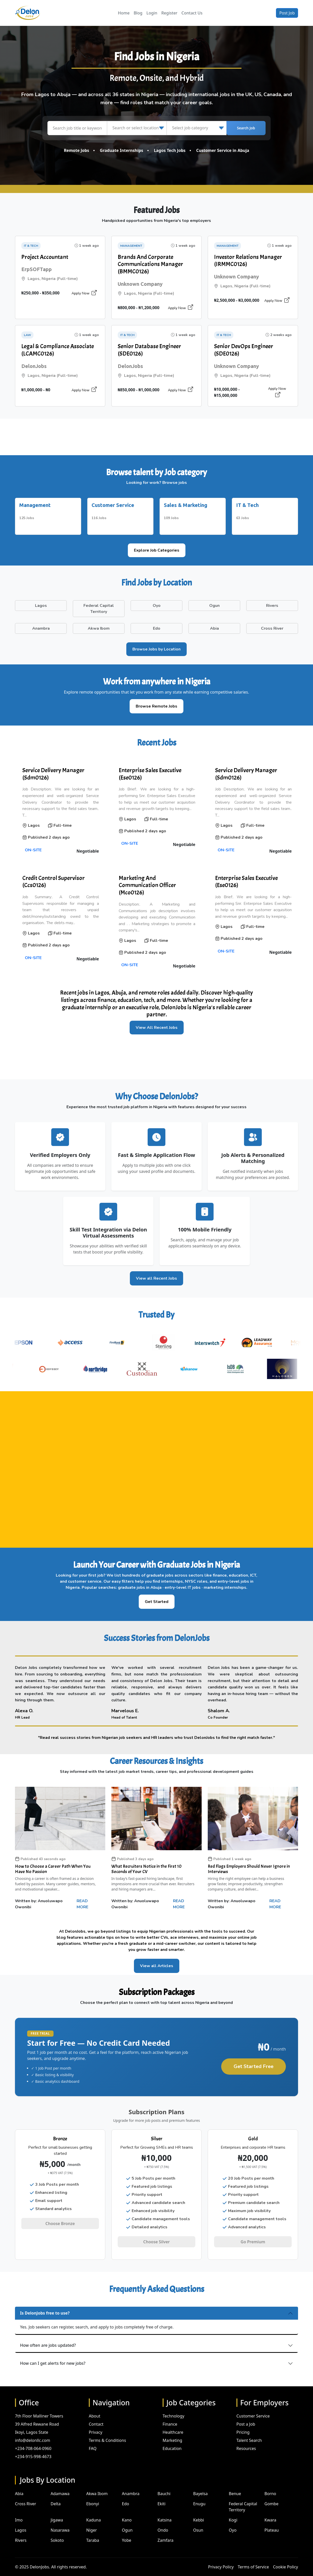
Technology (173, 2404)
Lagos (20, 2518)
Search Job (245, 128)
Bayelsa (200, 2481)
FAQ (92, 2436)
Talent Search (249, 2428)
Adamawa (60, 2481)
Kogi (233, 2508)
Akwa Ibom (97, 2481)
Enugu (199, 2491)
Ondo (163, 2518)
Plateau (272, 2518)
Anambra (131, 2481)
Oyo (232, 2518)
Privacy (95, 2420)
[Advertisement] (156, 436)
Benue (235, 2481)
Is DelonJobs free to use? (44, 2301)
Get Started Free (253, 2060)
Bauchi (164, 2481)
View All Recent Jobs (157, 1021)
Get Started (156, 1595)
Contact (96, 2412)
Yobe (126, 2528)
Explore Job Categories (156, 544)
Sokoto (57, 2528)
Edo (125, 2491)
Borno (270, 2481)
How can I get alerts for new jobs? (52, 2351)
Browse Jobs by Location (156, 643)
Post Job (287, 13)
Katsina (164, 2508)
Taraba (92, 2528)
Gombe (272, 2491)
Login (151, 13)
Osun (198, 2518)
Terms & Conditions (107, 2428)
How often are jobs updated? (48, 2333)
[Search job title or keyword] (77, 128)
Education (172, 2436)
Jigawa (57, 2508)
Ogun (127, 2518)
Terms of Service (253, 2554)
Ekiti (161, 2491)
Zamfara (165, 2528)
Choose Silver (156, 2235)
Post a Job (245, 2412)
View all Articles (156, 1960)
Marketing (172, 2428)
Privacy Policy (221, 2554)
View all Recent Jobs (156, 1272)
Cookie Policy (285, 2554)
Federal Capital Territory (243, 2494)
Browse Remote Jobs (156, 700)
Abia (19, 2481)
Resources (246, 2436)
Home (124, 13)
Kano (127, 2508)
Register (169, 13)
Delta (56, 2491)
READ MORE (82, 1898)
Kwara (270, 2508)
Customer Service (253, 2404)
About (94, 2404)
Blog (138, 13)
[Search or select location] (137, 128)
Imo (19, 2508)
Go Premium (253, 2235)
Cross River (25, 2491)
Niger (91, 2518)
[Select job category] (196, 128)
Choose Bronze (60, 2217)
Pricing (243, 2420)
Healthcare (173, 2420)
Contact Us (191, 13)
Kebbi (198, 2508)
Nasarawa (60, 2518)
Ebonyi (92, 2491)
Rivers (21, 2528)
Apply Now (84, 292)
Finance (170, 2412)
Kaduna (93, 2508)
